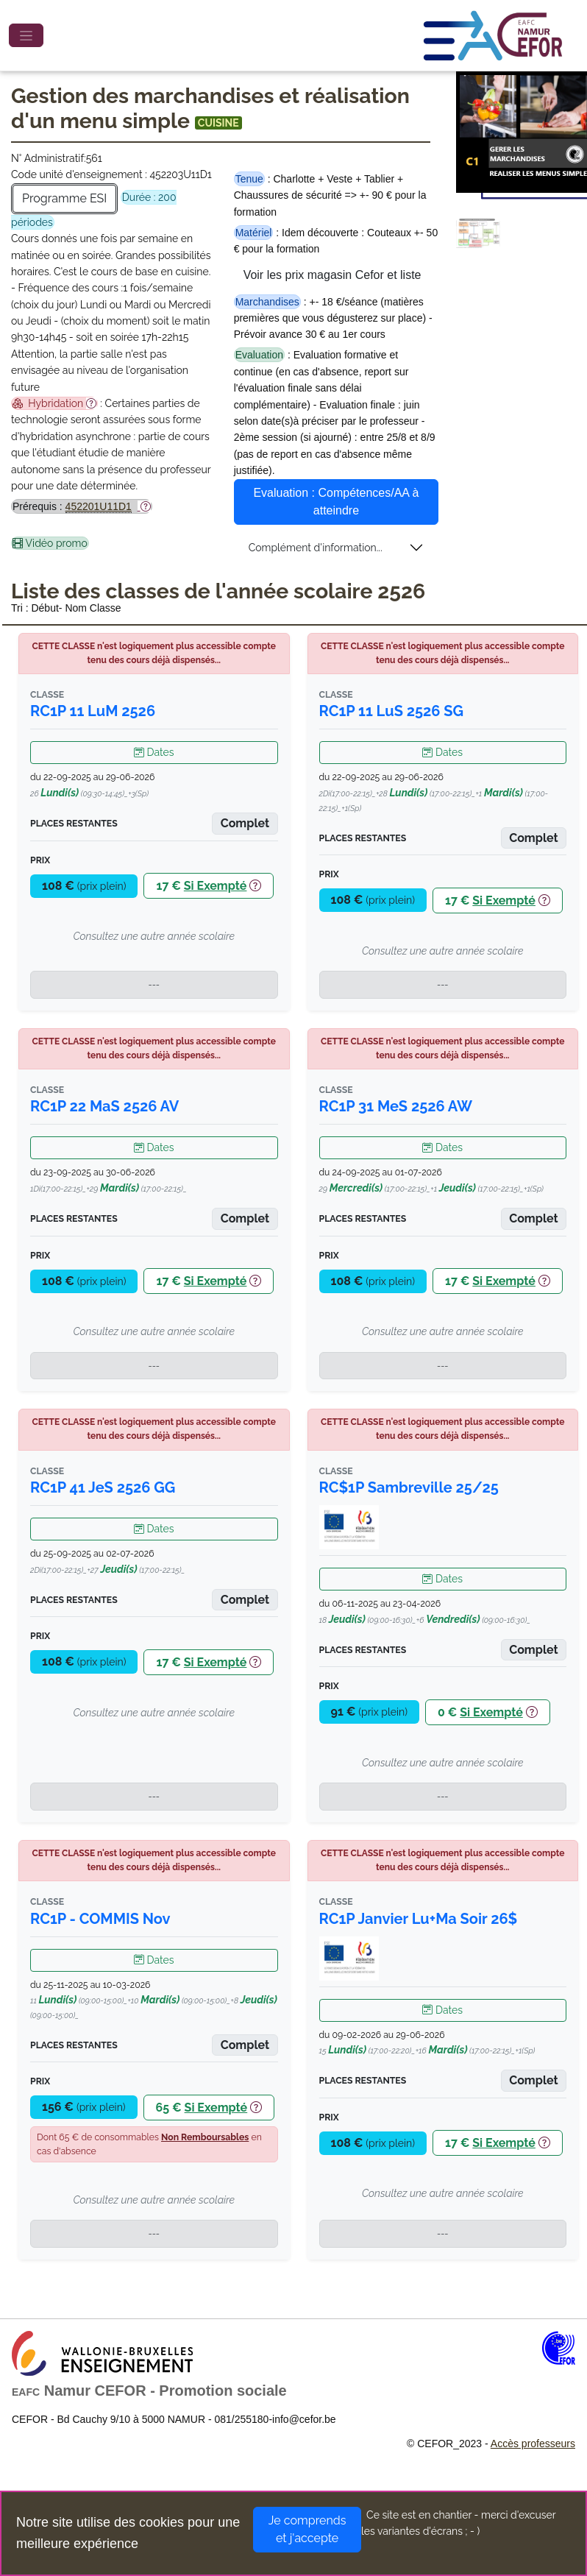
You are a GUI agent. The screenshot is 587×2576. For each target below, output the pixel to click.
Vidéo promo (50, 543)
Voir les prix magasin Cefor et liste (332, 275)
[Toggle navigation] (26, 35)
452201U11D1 (98, 506)
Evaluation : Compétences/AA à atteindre (336, 501)
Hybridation (54, 403)
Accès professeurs (533, 2443)
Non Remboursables (205, 2136)
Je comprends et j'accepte (307, 2529)
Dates (154, 752)
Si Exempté (215, 886)
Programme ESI (64, 198)
